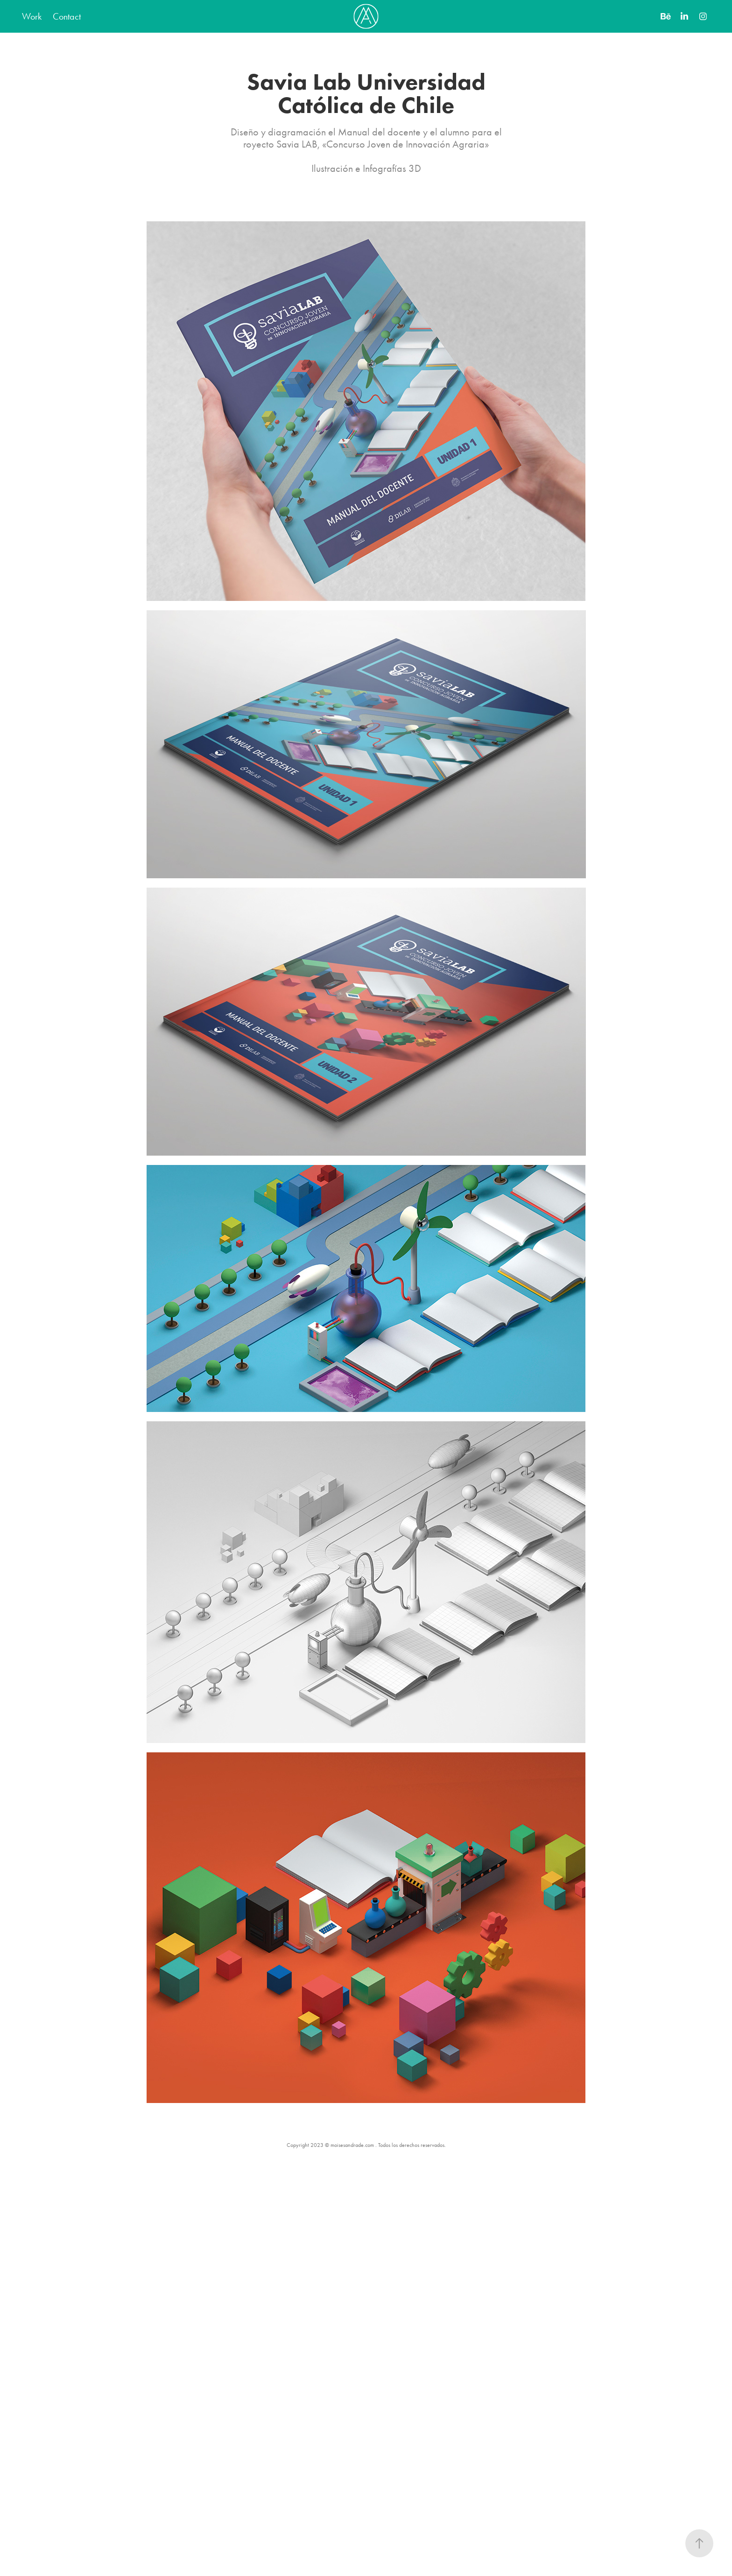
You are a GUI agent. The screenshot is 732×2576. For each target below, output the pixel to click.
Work (32, 16)
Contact (67, 16)
